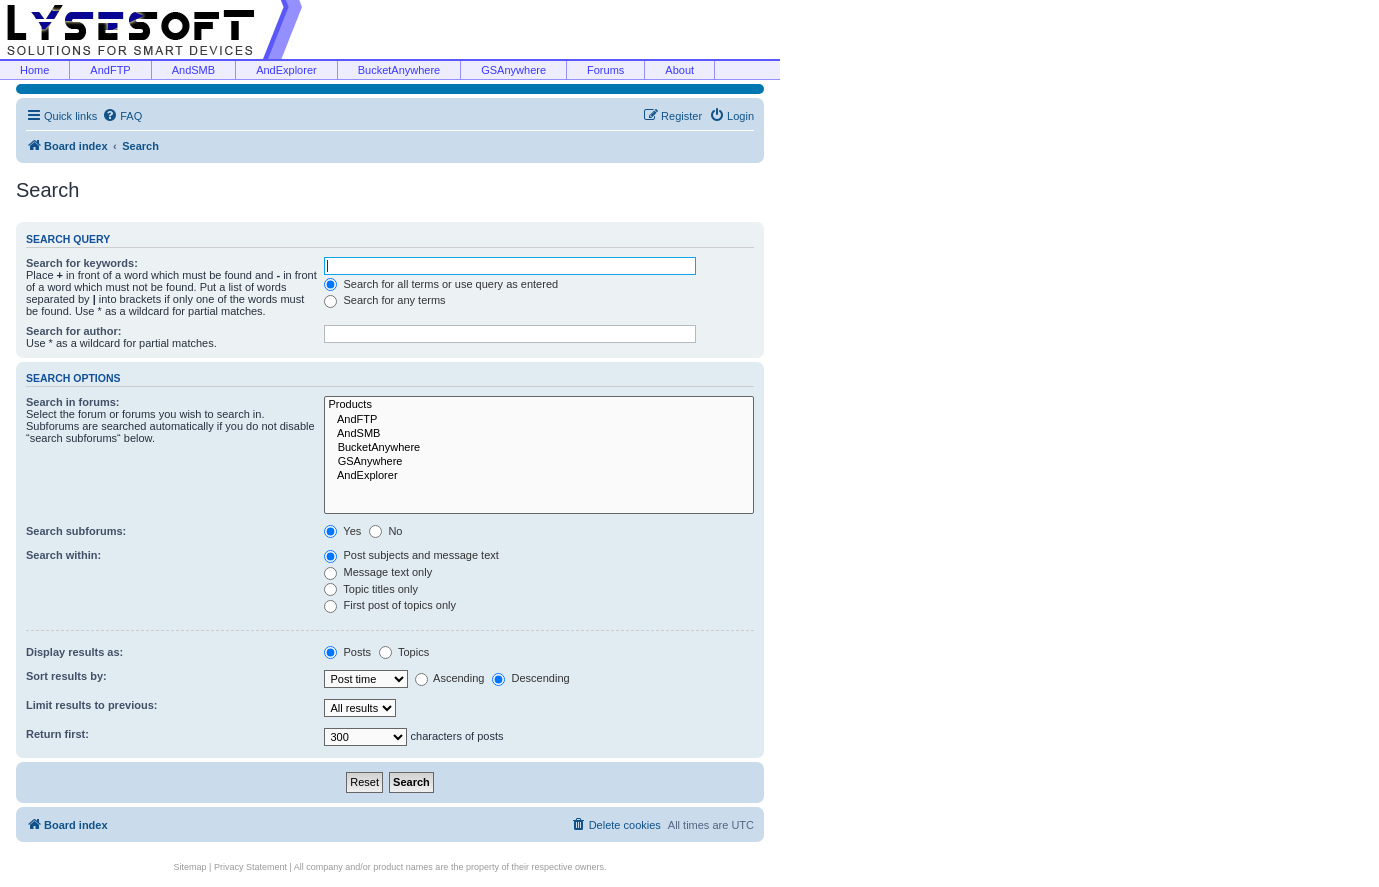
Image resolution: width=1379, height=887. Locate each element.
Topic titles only (370, 589)
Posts (347, 652)
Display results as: (74, 652)
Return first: (57, 734)
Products (539, 405)
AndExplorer (286, 70)
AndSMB (193, 70)
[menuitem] (122, 116)
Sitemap (190, 867)
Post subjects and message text (411, 555)
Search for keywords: (82, 263)
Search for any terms (384, 300)
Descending (530, 678)
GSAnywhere (513, 70)
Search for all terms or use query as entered (441, 284)
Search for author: (73, 331)
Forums (605, 70)
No (385, 531)
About (679, 70)
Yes (342, 531)
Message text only (378, 572)
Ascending (450, 678)
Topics (404, 652)
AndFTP (110, 70)
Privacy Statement (250, 867)
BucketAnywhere (399, 70)
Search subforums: (76, 531)
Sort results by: (66, 676)
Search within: (63, 555)
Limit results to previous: (91, 705)
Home (34, 70)
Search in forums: (73, 402)
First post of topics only (390, 605)
